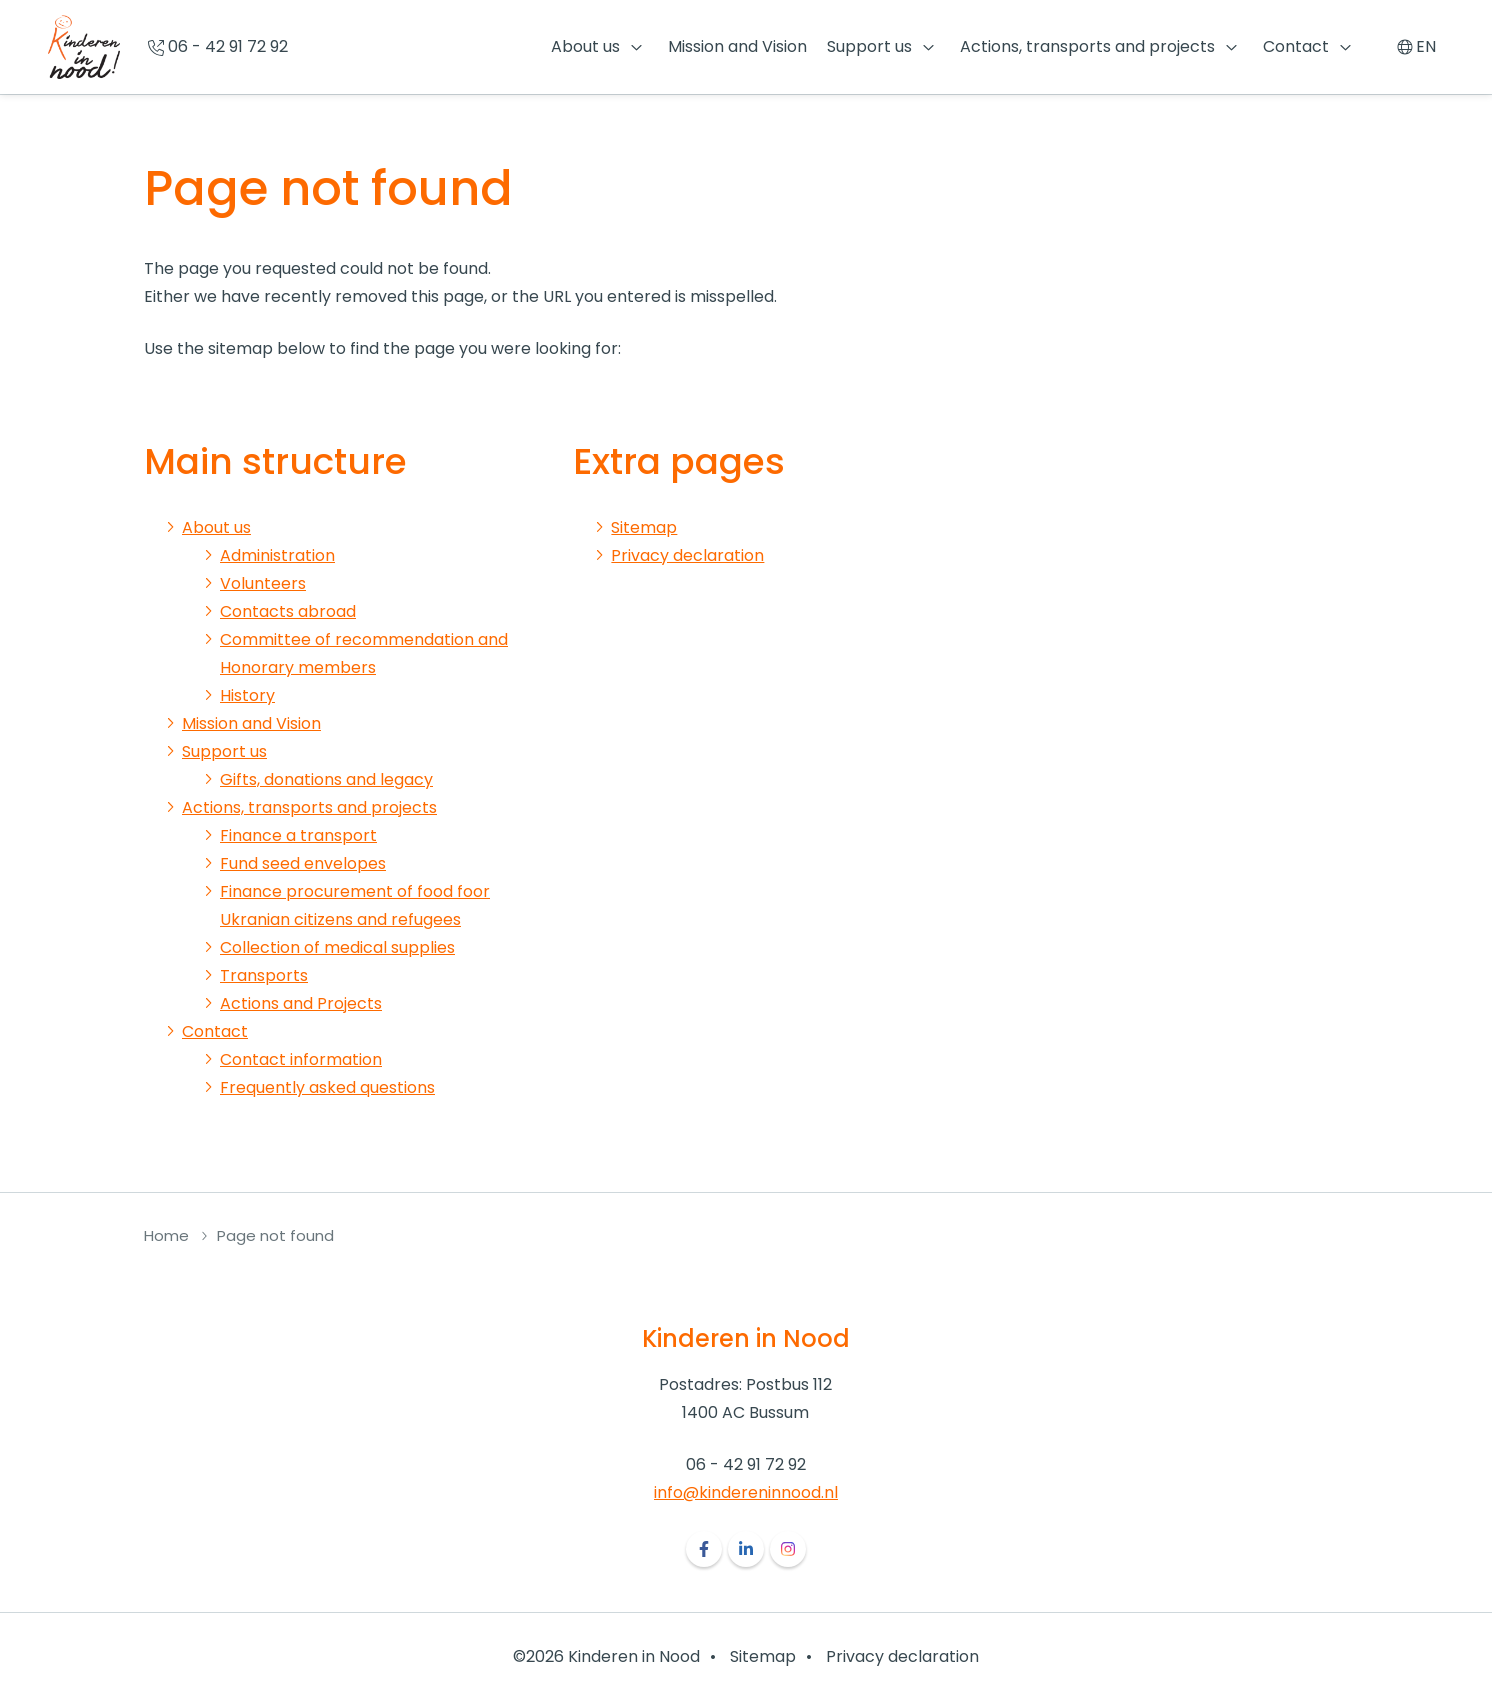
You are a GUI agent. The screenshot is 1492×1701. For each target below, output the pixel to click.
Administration (277, 555)
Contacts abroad (288, 611)
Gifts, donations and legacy (326, 779)
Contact (1296, 46)
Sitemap (644, 527)
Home (166, 1235)
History (247, 695)
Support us (869, 46)
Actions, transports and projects (1087, 46)
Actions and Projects (301, 1003)
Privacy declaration (687, 555)
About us (585, 46)
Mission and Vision (737, 46)
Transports (264, 975)
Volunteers (263, 583)
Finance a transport (298, 835)
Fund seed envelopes (303, 863)
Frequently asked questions (327, 1087)
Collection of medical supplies (337, 947)
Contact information (301, 1059)
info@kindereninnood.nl (746, 1492)
